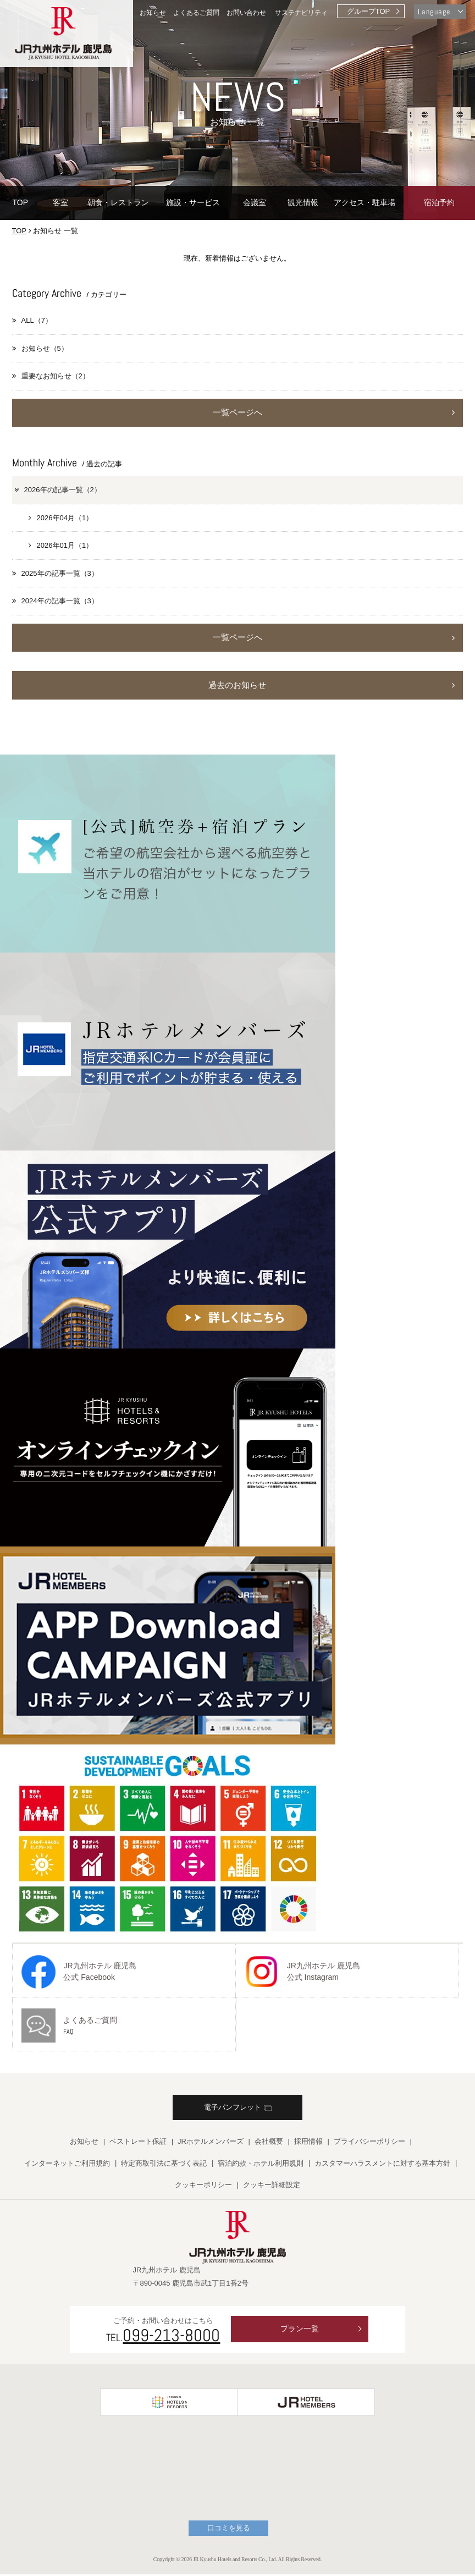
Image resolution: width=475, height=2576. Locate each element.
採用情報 (308, 2143)
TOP (20, 202)
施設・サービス (193, 202)
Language (434, 11)
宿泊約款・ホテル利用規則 (260, 2165)
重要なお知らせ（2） (51, 376)
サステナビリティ (301, 12)
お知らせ (153, 12)
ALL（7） (32, 320)
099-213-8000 (171, 2337)
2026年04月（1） (61, 518)
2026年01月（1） (61, 546)
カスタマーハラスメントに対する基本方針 (382, 2165)
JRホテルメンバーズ (211, 2143)
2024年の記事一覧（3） (55, 601)
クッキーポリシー (203, 2187)
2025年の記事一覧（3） (55, 574)
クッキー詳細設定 (271, 2187)
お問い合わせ (246, 12)
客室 (60, 202)
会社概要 (269, 2143)
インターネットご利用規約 (67, 2165)
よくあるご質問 (196, 12)
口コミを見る (228, 2529)
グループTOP (368, 11)
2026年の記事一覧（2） (57, 490)
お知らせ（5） (40, 348)
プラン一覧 (299, 2330)
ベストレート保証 (138, 2143)
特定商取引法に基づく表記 (164, 2165)
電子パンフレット (238, 2109)
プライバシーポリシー (369, 2143)
